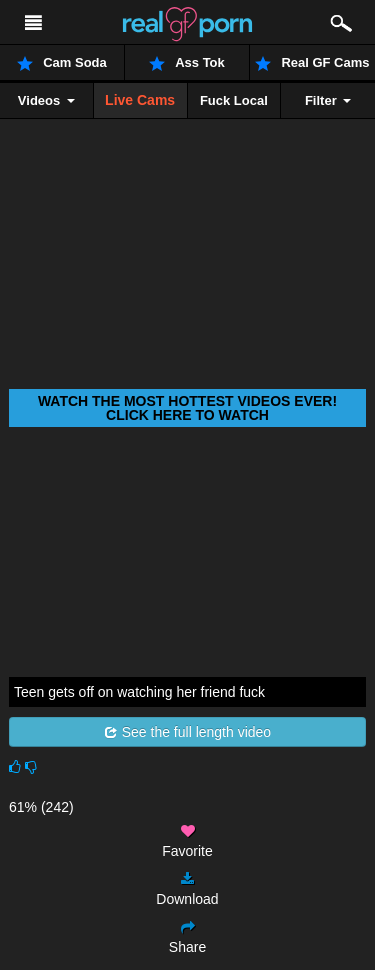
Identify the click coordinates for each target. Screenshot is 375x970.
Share (187, 937)
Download (187, 889)
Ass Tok (187, 63)
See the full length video (187, 732)
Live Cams (140, 100)
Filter (328, 100)
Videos (46, 100)
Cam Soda (62, 63)
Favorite (187, 841)
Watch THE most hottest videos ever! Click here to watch (187, 408)
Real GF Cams (312, 63)
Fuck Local (234, 100)
